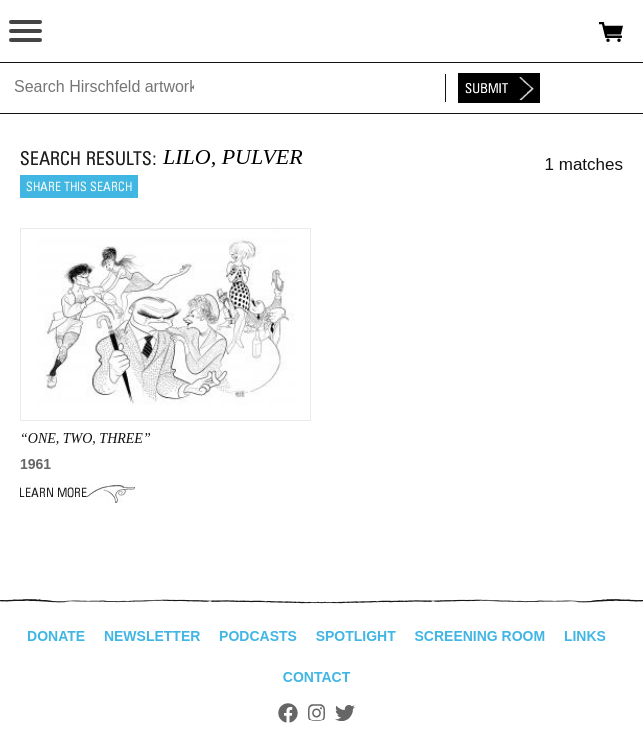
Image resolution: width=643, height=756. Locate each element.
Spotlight (356, 636)
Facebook (288, 713)
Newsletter (152, 636)
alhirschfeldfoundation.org (85, 32)
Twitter (345, 713)
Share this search (79, 186)
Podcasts (258, 636)
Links (585, 636)
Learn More (77, 493)
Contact (316, 677)
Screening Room (479, 636)
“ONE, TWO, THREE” (85, 438)
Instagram (316, 713)
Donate (56, 636)
